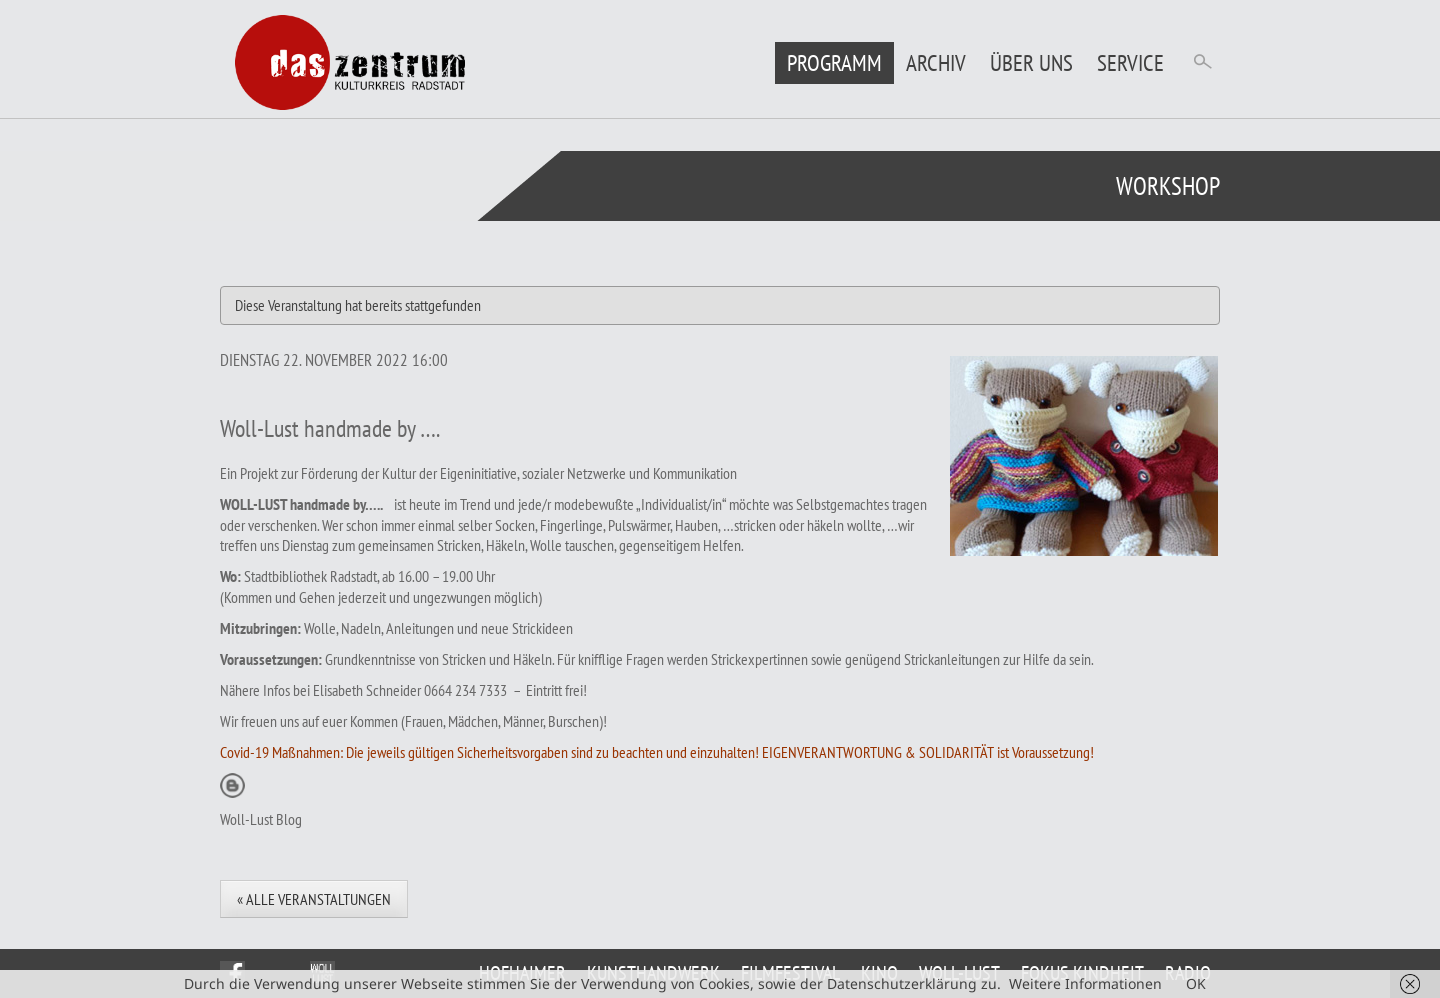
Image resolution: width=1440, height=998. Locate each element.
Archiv (936, 62)
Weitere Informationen (1085, 983)
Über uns (1031, 62)
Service (1130, 62)
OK (1196, 983)
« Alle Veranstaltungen (314, 899)
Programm (834, 62)
